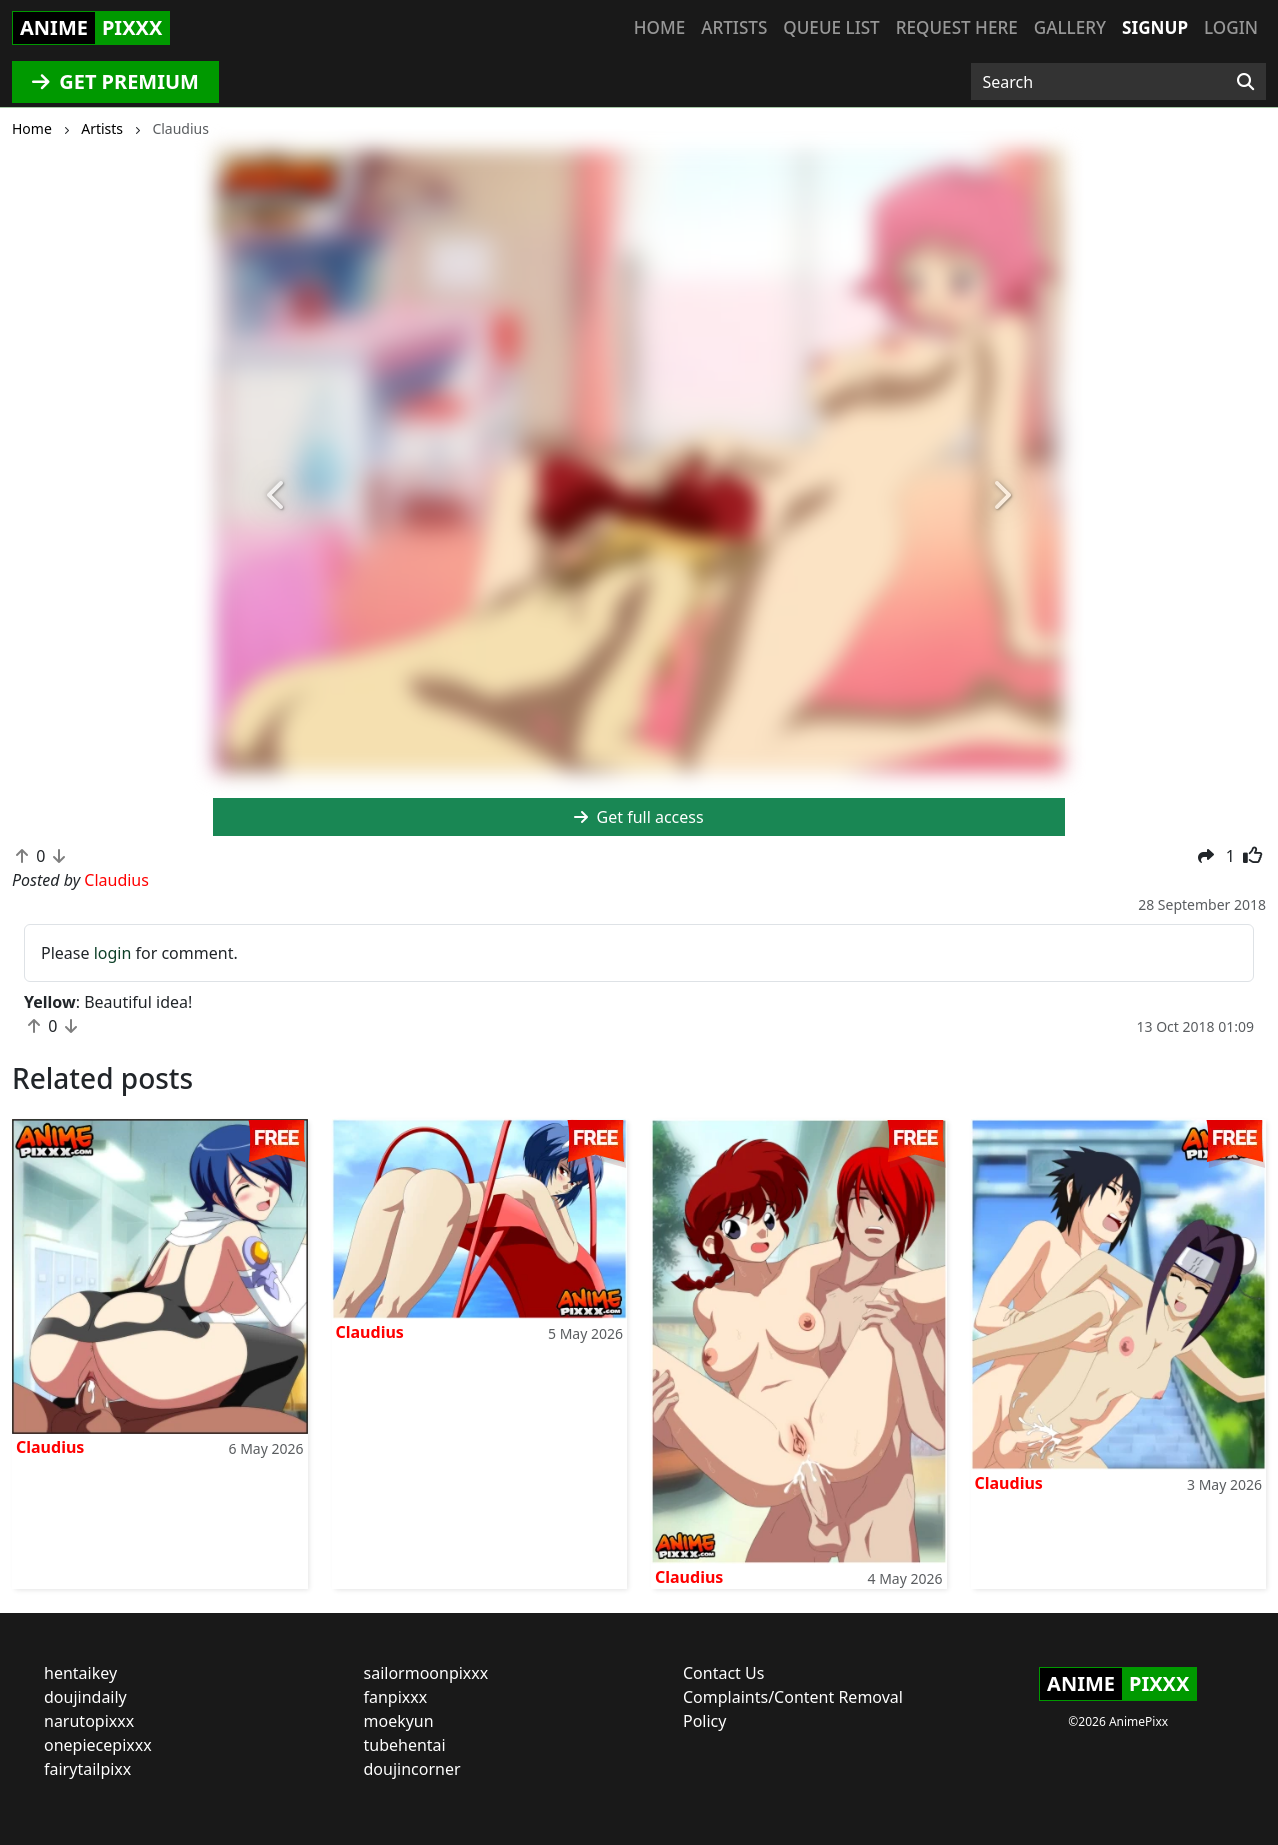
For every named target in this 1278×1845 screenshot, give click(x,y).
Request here (957, 27)
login (113, 953)
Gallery (1070, 27)
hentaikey (80, 1673)
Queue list (831, 27)
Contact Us (723, 1673)
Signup (1155, 27)
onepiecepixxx (98, 1745)
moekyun (399, 1721)
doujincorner (412, 1769)
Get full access (638, 817)
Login (1231, 27)
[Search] (1245, 82)
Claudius (50, 1447)
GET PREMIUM (115, 81)
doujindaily (85, 1697)
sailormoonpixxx (426, 1673)
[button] (277, 496)
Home (659, 27)
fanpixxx (396, 1697)
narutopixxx (89, 1721)
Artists (734, 27)
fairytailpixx (87, 1769)
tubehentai (405, 1745)
